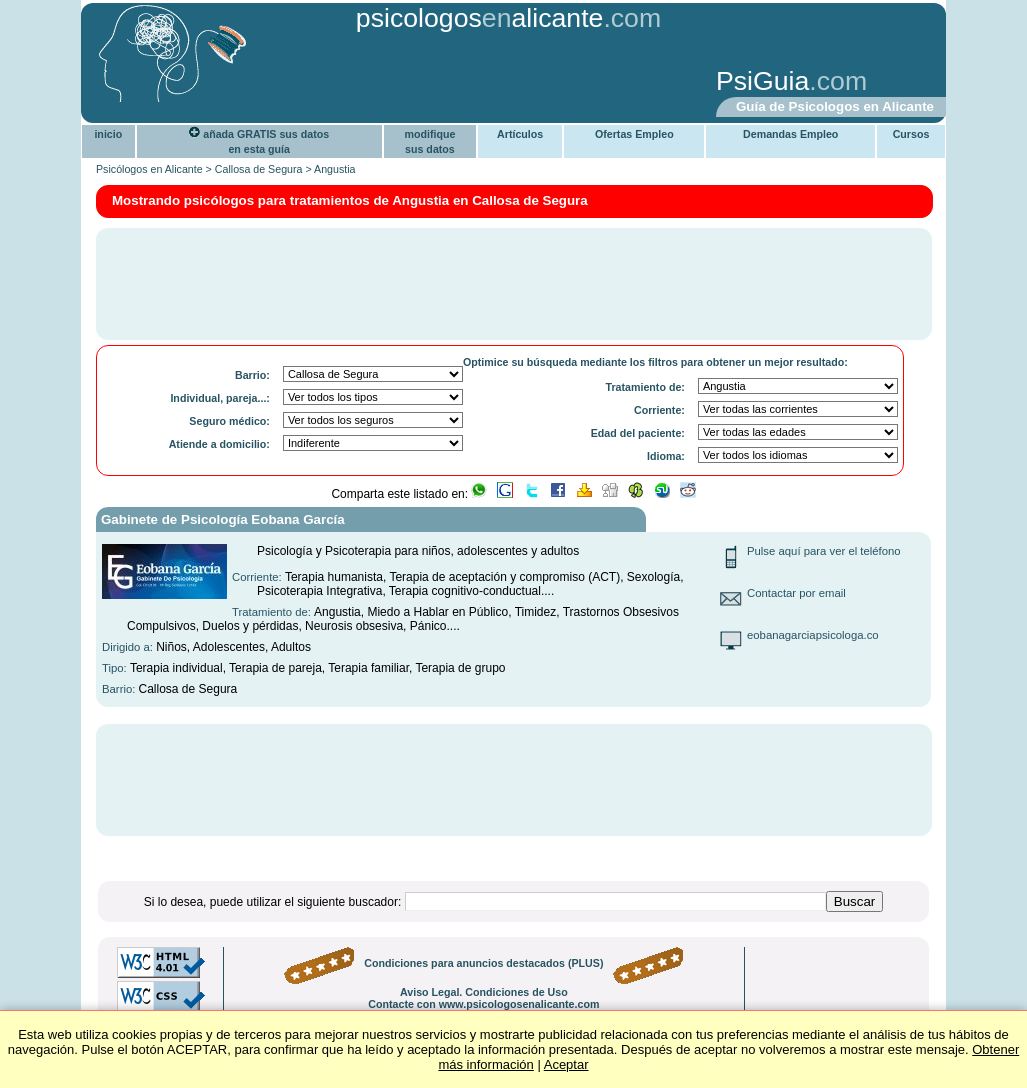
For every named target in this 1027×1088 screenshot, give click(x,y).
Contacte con (483, 1004)
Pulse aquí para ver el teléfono (824, 551)
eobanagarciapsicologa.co (813, 635)
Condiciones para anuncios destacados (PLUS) (483, 963)
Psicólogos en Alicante (149, 169)
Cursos (911, 134)
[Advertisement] (398, 83)
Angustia (334, 169)
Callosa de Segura (259, 169)
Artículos (520, 134)
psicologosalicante (480, 18)
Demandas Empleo (790, 134)
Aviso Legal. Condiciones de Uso (484, 992)
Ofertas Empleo (634, 134)
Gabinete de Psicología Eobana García (223, 519)
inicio (108, 134)
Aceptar (566, 1064)
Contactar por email (796, 593)
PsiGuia (762, 81)
